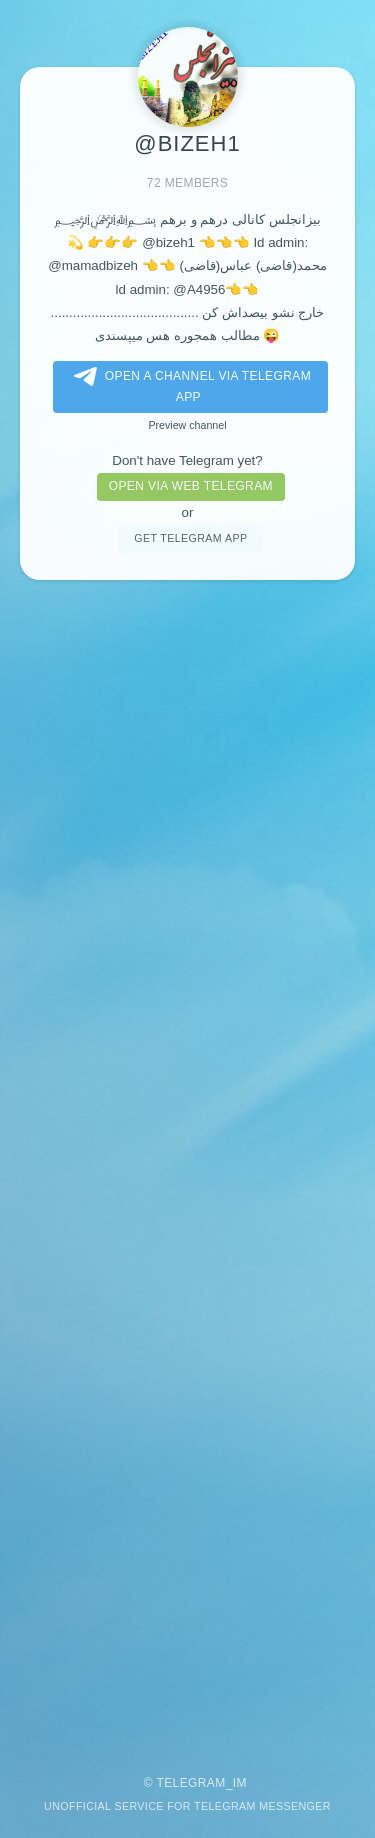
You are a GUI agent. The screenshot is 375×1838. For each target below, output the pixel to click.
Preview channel (187, 425)
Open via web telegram (191, 486)
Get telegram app (190, 538)
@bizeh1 (168, 242)
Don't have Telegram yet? (187, 460)
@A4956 (199, 289)
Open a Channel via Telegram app (188, 385)
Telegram (190, 1783)
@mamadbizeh (93, 265)
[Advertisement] (187, 1168)
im (240, 1783)
